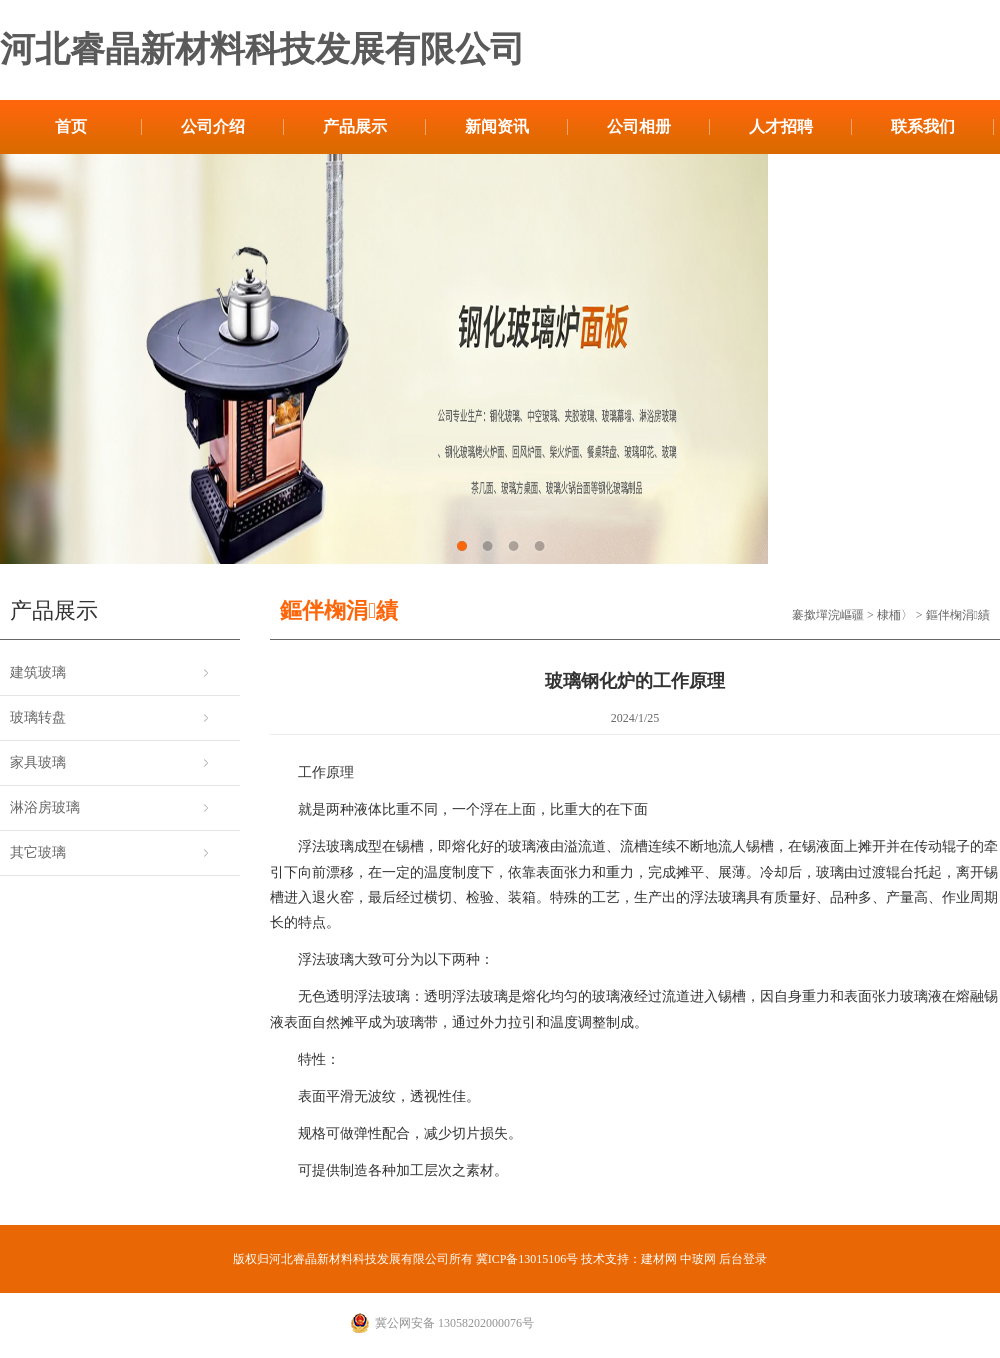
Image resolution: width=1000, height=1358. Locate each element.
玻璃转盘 (38, 717)
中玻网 (698, 1259)
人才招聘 (781, 126)
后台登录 (743, 1259)
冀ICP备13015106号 (527, 1259)
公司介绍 (213, 126)
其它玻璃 (38, 852)
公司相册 (639, 126)
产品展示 (355, 126)
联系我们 (923, 126)
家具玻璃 (38, 762)
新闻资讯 (497, 126)
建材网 (659, 1259)
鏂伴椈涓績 (958, 615)
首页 (71, 126)
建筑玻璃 (38, 672)
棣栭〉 (895, 615)
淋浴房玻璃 (45, 807)
